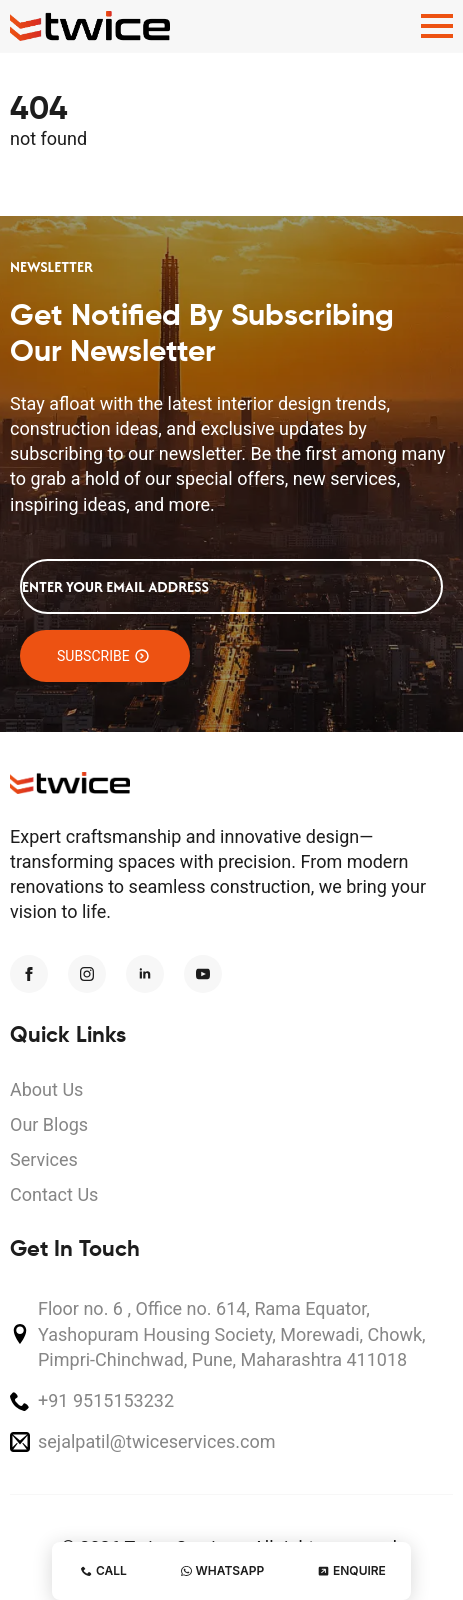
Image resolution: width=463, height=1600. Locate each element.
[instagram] (87, 974)
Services (44, 1159)
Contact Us (54, 1194)
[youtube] (203, 974)
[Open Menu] (437, 26)
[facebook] (29, 974)
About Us (46, 1089)
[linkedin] (145, 974)
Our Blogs (49, 1124)
